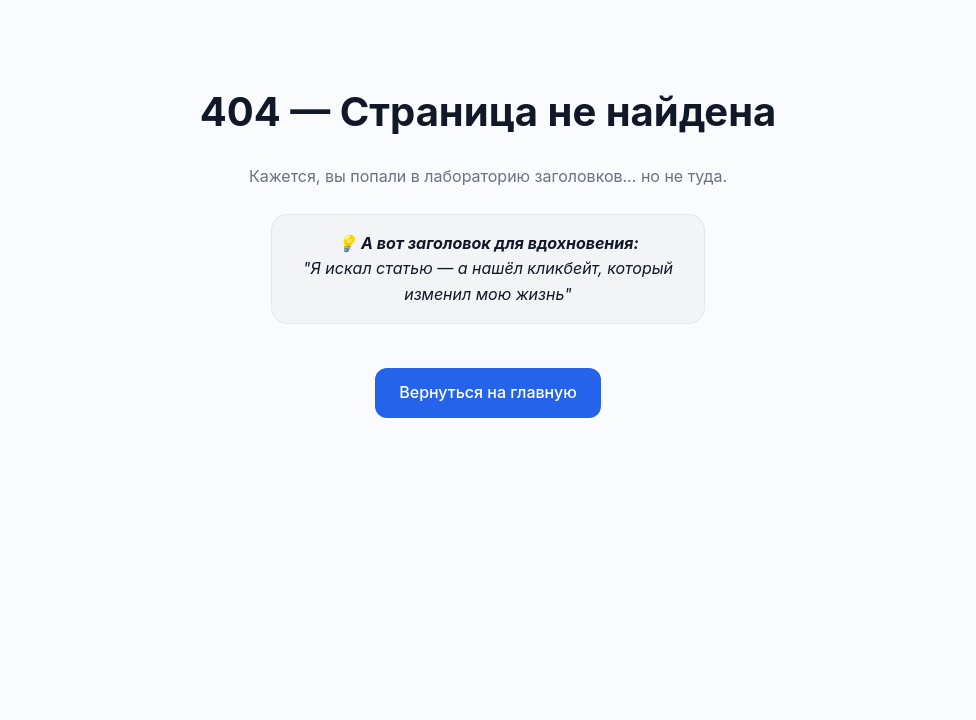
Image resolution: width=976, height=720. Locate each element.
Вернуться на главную (488, 392)
